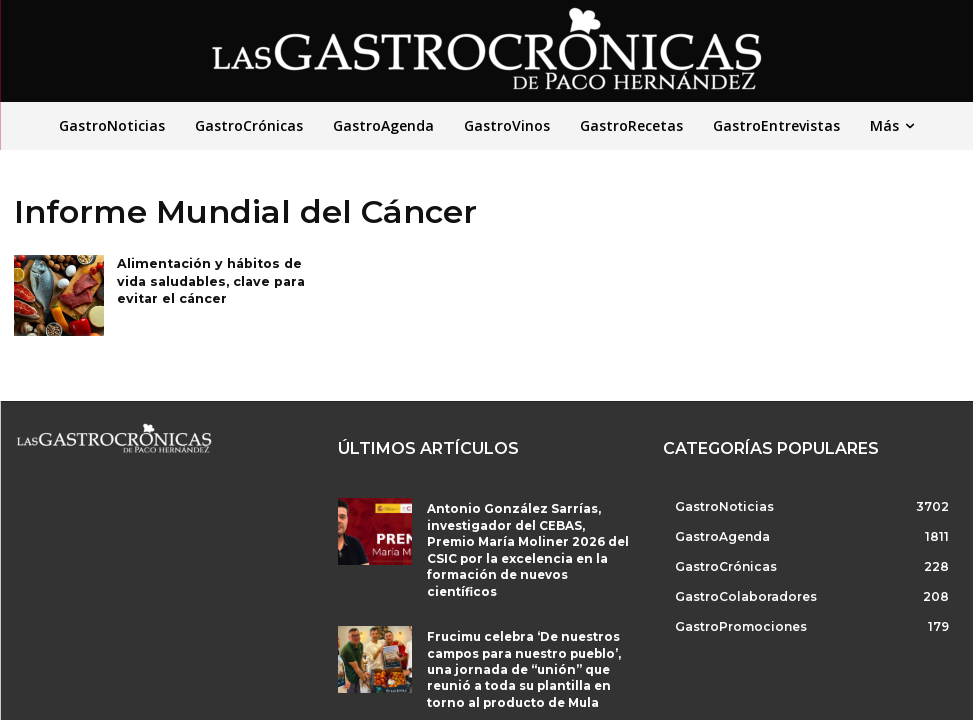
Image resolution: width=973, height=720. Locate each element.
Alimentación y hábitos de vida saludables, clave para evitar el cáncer (207, 279)
